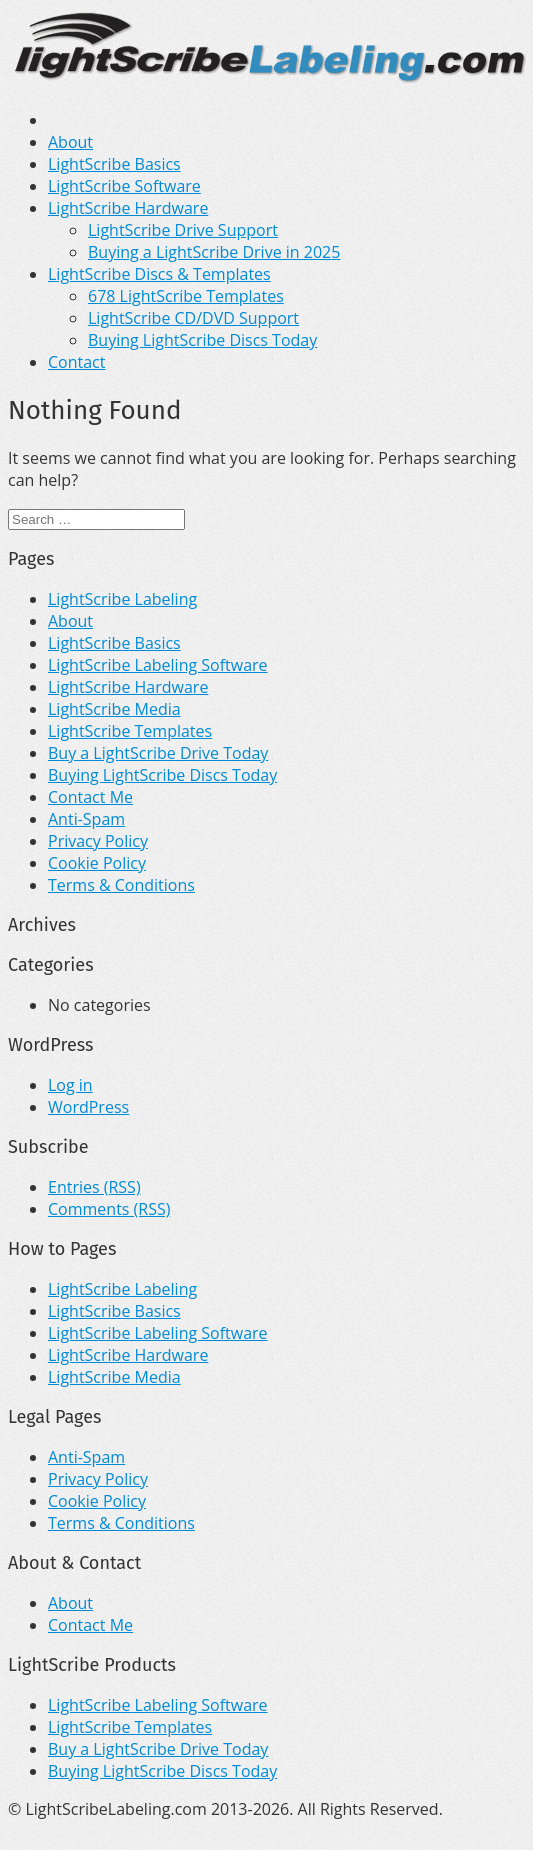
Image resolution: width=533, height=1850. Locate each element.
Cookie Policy (97, 863)
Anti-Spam (86, 819)
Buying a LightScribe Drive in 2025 (214, 252)
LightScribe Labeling (122, 599)
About (70, 142)
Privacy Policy (98, 841)
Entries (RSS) (94, 1187)
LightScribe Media (114, 709)
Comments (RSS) (109, 1209)
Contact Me (90, 797)
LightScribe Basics (114, 164)
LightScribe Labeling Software (158, 665)
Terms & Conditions (121, 885)
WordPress (88, 1107)
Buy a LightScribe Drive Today (158, 753)
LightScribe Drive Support (183, 230)
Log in (70, 1085)
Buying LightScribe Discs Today (202, 340)
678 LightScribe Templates (186, 296)
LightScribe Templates (130, 731)
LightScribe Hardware (128, 208)
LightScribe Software (124, 186)
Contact (76, 362)
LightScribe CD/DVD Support (193, 318)
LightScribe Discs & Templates (159, 274)
